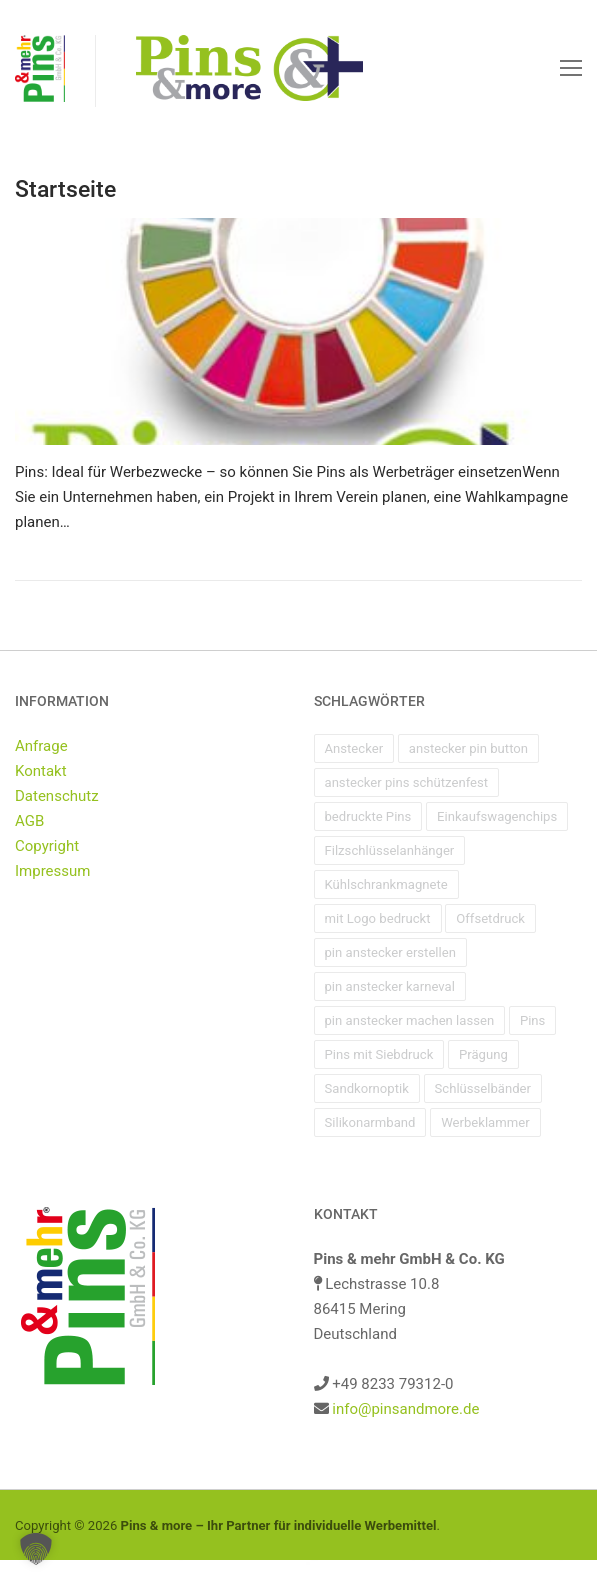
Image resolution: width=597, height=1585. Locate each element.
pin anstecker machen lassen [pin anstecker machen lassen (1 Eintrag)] (410, 1020)
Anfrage (41, 746)
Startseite (65, 189)
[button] (36, 1549)
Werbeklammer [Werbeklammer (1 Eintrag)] (485, 1122)
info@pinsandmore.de (405, 1409)
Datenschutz (57, 796)
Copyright (47, 846)
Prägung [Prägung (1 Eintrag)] (483, 1054)
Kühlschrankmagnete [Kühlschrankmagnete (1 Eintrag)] (386, 884)
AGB (29, 821)
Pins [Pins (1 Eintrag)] (532, 1020)
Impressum (52, 871)
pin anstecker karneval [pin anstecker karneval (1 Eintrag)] (390, 986)
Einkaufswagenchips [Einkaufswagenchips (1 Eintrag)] (497, 816)
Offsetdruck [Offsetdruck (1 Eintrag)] (490, 918)
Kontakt (41, 771)
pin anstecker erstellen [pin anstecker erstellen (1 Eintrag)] (390, 952)
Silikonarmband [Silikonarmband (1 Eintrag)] (370, 1122)
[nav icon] (571, 68)
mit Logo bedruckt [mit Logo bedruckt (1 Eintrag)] (378, 918)
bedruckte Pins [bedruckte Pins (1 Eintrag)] (368, 816)
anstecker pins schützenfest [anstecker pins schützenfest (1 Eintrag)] (407, 782)
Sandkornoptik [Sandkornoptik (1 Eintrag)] (367, 1088)
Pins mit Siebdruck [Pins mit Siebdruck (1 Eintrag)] (379, 1054)
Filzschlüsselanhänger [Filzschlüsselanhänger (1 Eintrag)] (390, 850)
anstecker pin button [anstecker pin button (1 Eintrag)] (468, 748)
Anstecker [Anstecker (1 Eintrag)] (354, 748)
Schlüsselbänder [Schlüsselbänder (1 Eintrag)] (483, 1088)
